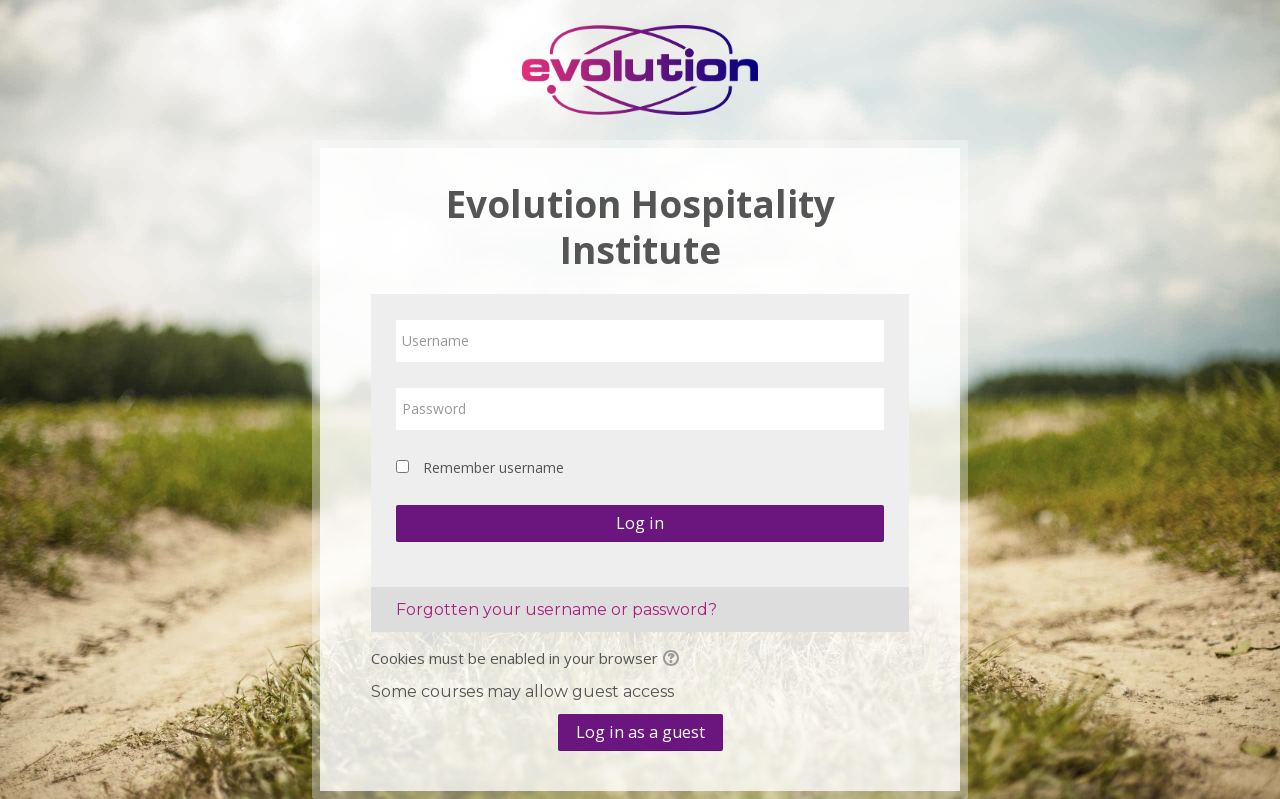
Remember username (493, 467)
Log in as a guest (640, 732)
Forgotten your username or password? (556, 609)
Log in (640, 523)
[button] (674, 660)
